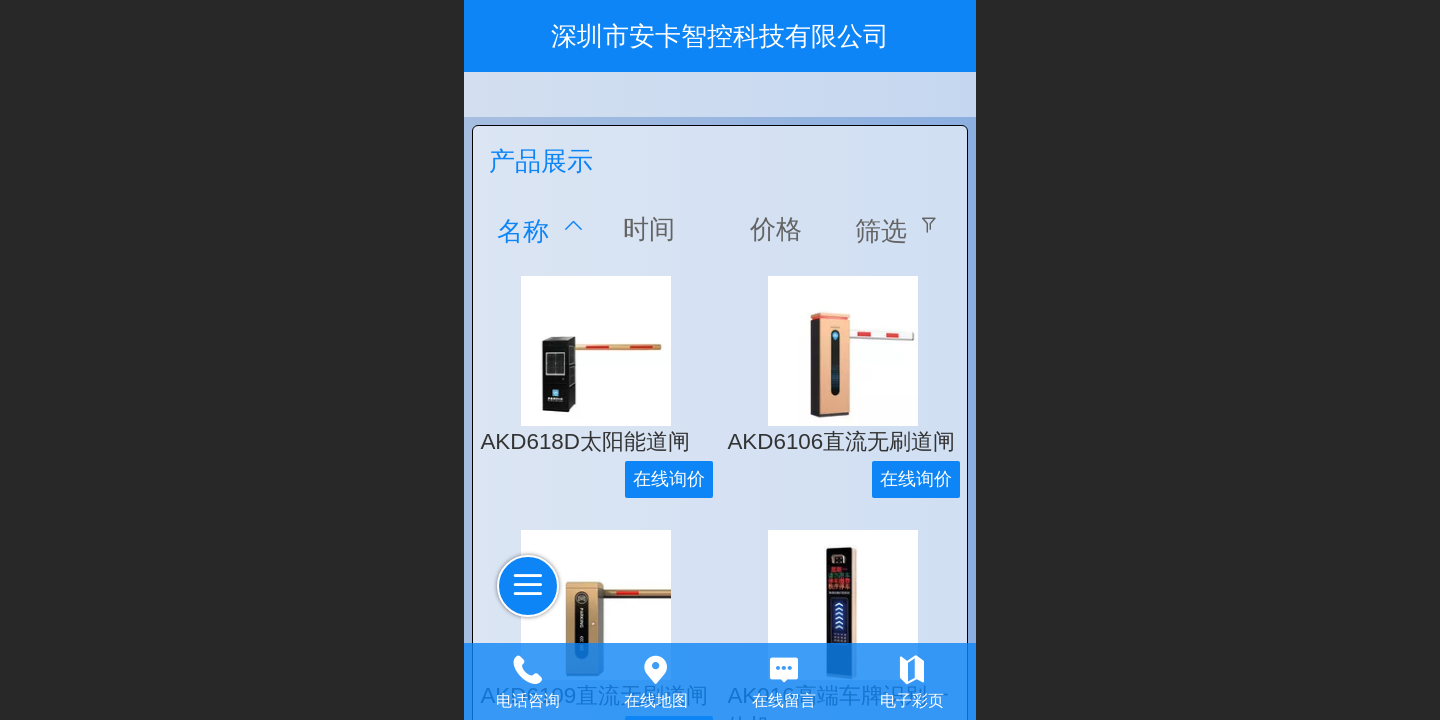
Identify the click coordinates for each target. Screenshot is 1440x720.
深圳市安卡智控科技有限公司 (720, 36)
